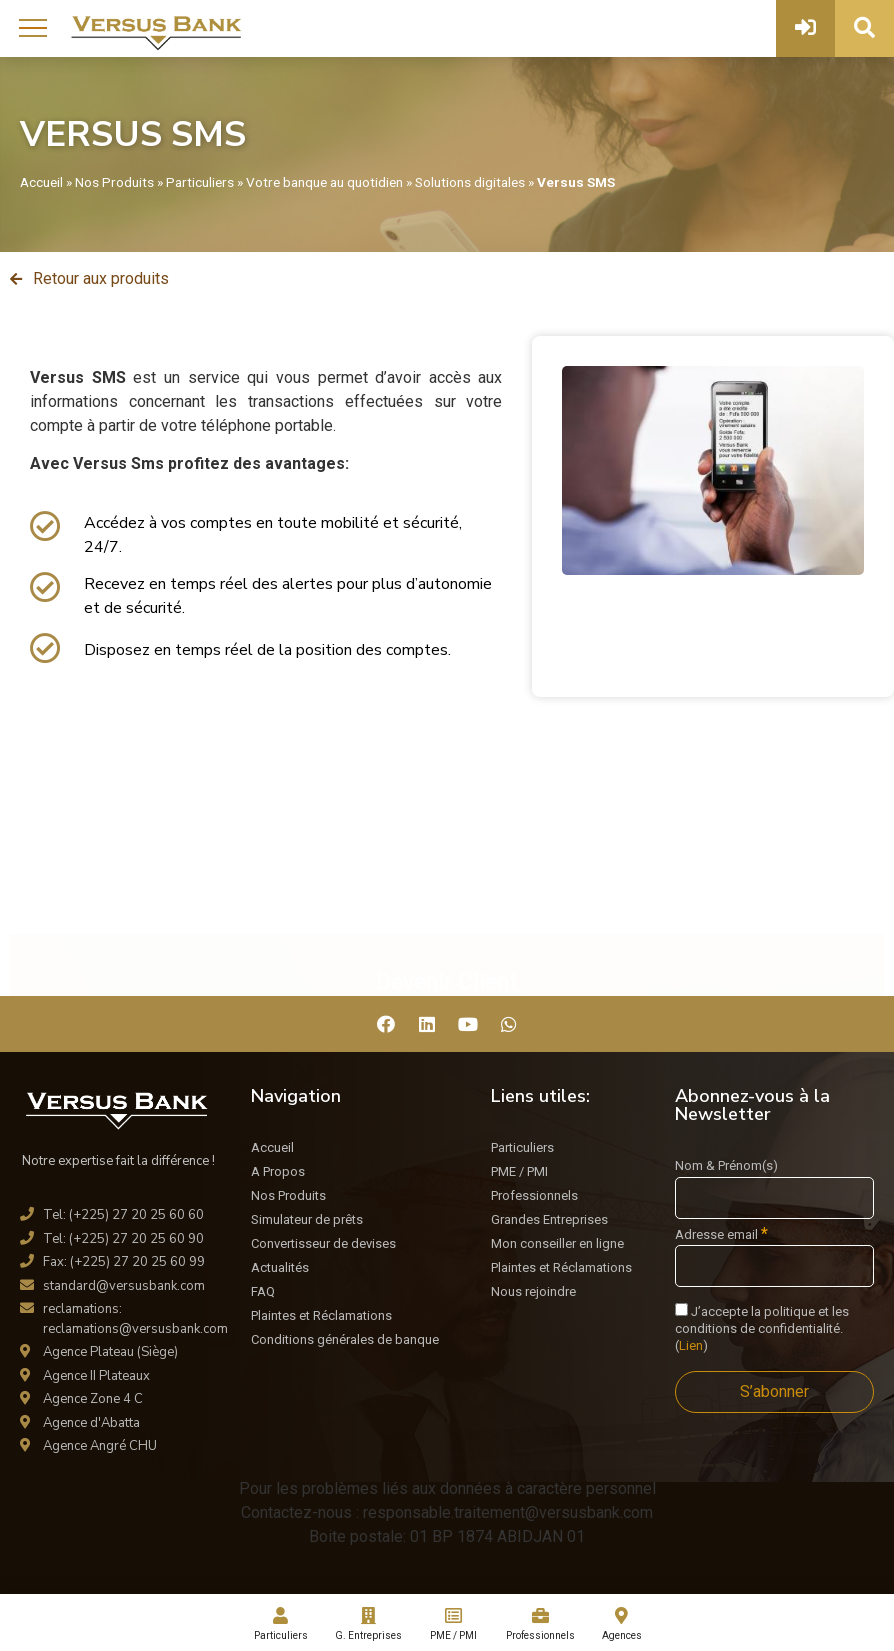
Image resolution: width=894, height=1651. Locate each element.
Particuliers (200, 182)
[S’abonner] (774, 1392)
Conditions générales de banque (345, 1339)
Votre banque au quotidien (324, 182)
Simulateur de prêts (307, 1219)
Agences (621, 1624)
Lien (691, 1345)
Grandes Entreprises (549, 1219)
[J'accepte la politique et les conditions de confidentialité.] (681, 1309)
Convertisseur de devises (323, 1243)
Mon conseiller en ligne (557, 1243)
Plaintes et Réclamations (321, 1315)
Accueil (41, 182)
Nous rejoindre (533, 1291)
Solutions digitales (470, 182)
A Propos (278, 1171)
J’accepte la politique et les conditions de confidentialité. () (762, 1328)
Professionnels (534, 1195)
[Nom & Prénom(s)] (774, 1198)
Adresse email (721, 1234)
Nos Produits (114, 182)
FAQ (263, 1291)
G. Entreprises (368, 1624)
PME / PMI (519, 1171)
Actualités (280, 1267)
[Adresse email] (774, 1266)
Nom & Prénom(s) (726, 1165)
